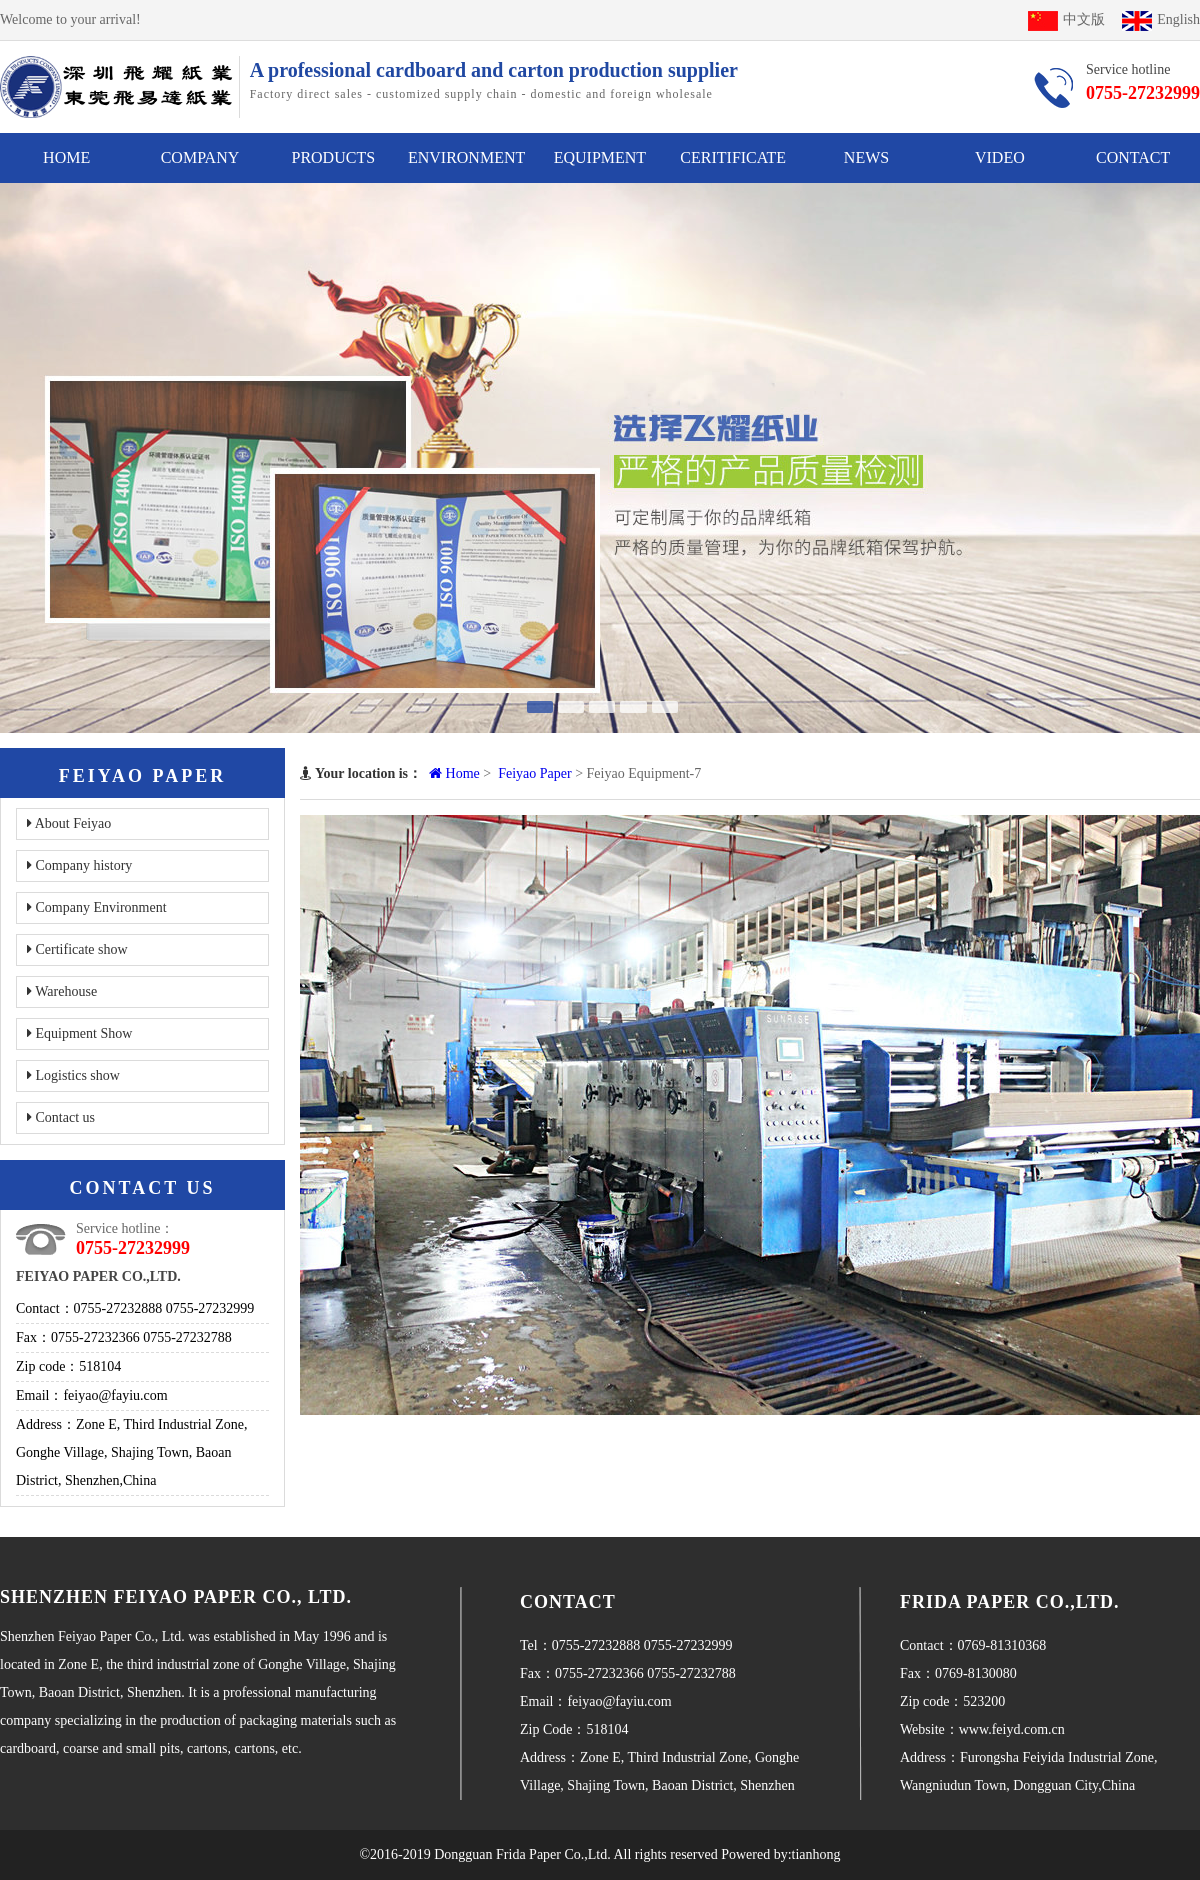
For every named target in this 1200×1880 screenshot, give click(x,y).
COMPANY (200, 157)
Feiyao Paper (534, 773)
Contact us (61, 1117)
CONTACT (1133, 157)
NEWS (866, 157)
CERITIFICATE (733, 157)
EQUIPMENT (600, 157)
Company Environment (97, 907)
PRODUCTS (333, 157)
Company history (79, 865)
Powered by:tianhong (780, 1854)
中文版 (1066, 19)
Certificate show (77, 949)
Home (454, 773)
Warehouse (62, 991)
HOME (66, 157)
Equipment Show (79, 1033)
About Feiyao (69, 823)
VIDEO (1000, 157)
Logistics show (73, 1075)
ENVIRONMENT (466, 157)
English (1161, 19)
